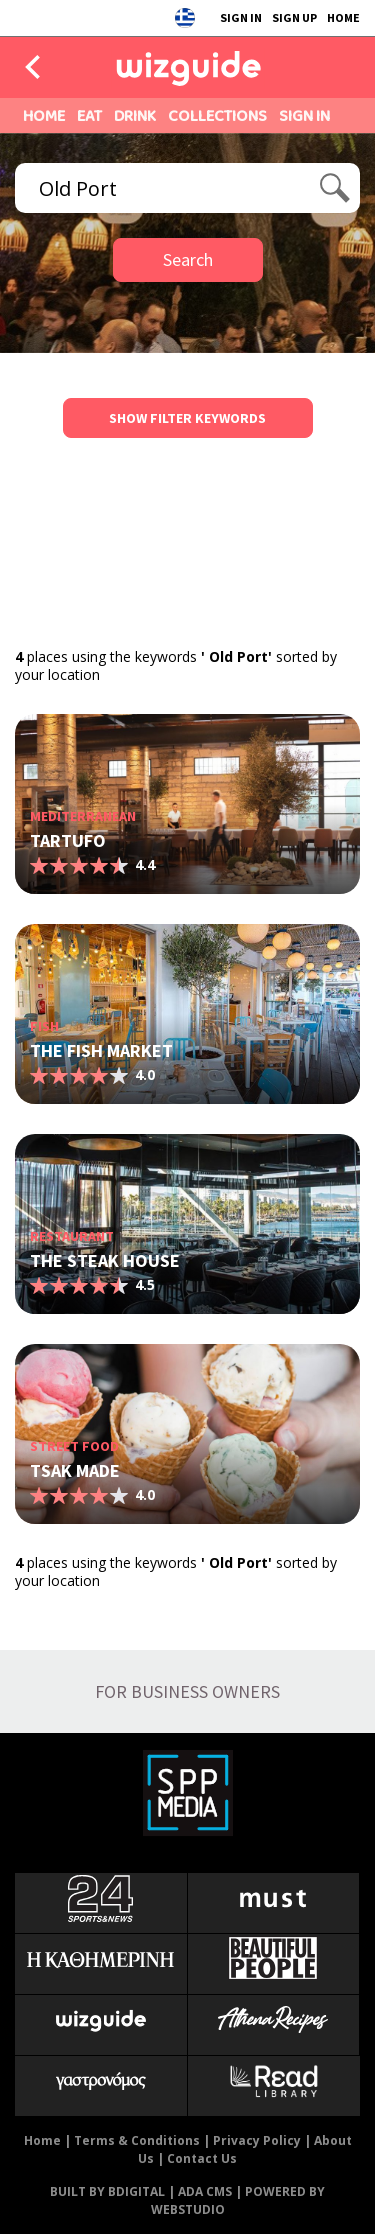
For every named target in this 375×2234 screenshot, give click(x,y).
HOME (343, 17)
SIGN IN (241, 17)
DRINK (135, 115)
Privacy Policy (257, 2140)
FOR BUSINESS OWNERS (187, 1691)
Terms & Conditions (137, 2140)
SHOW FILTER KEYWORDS (187, 418)
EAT (89, 115)
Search (188, 259)
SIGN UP (294, 17)
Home (42, 2140)
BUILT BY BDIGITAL (107, 2191)
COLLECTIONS (217, 115)
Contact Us (202, 2158)
